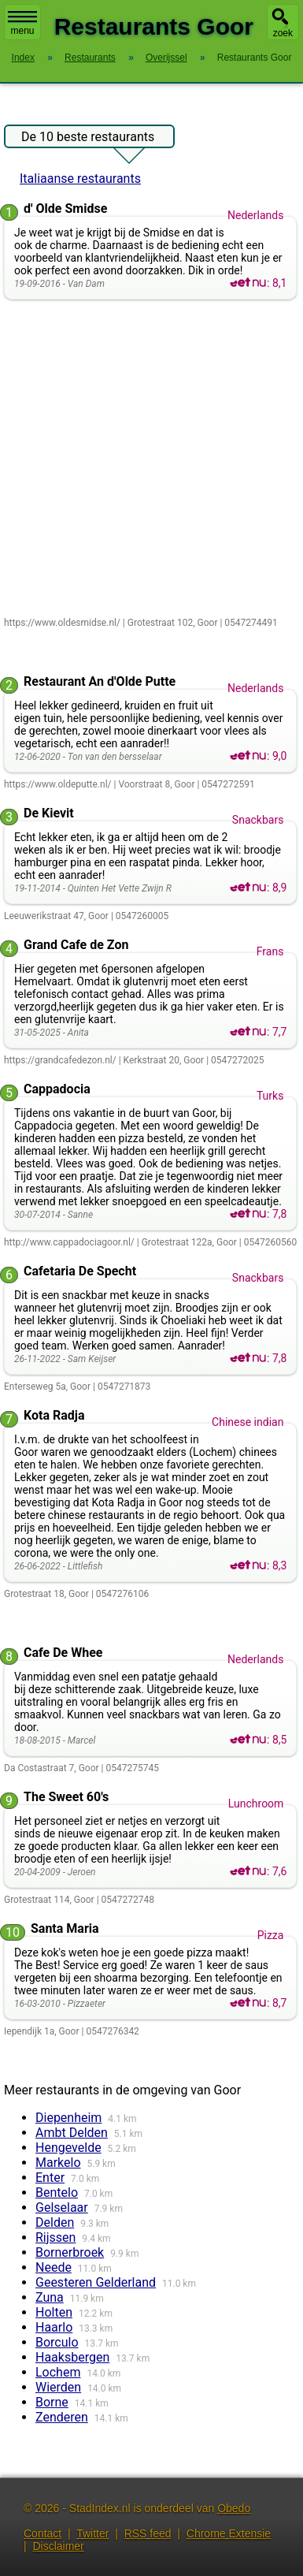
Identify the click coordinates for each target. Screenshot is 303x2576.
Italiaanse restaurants (80, 178)
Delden (54, 2222)
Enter (50, 2177)
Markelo (58, 2162)
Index (23, 57)
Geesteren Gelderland (95, 2282)
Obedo (233, 2508)
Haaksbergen (72, 2357)
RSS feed (148, 2533)
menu (22, 23)
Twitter (92, 2533)
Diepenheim (68, 2117)
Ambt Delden (71, 2132)
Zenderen (61, 2417)
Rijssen (55, 2237)
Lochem (57, 2372)
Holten (53, 2312)
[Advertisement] (151, 459)
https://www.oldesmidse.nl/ (62, 622)
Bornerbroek (69, 2252)
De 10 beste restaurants (87, 138)
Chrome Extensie (229, 2533)
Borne (51, 2402)
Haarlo (53, 2327)
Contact (42, 2533)
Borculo (57, 2342)
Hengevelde (68, 2147)
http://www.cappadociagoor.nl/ (69, 1242)
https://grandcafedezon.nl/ (60, 1060)
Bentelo (56, 2192)
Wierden (58, 2387)
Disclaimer (57, 2546)
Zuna (49, 2297)
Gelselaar (61, 2207)
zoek (283, 33)
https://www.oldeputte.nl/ (58, 784)
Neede (53, 2267)
